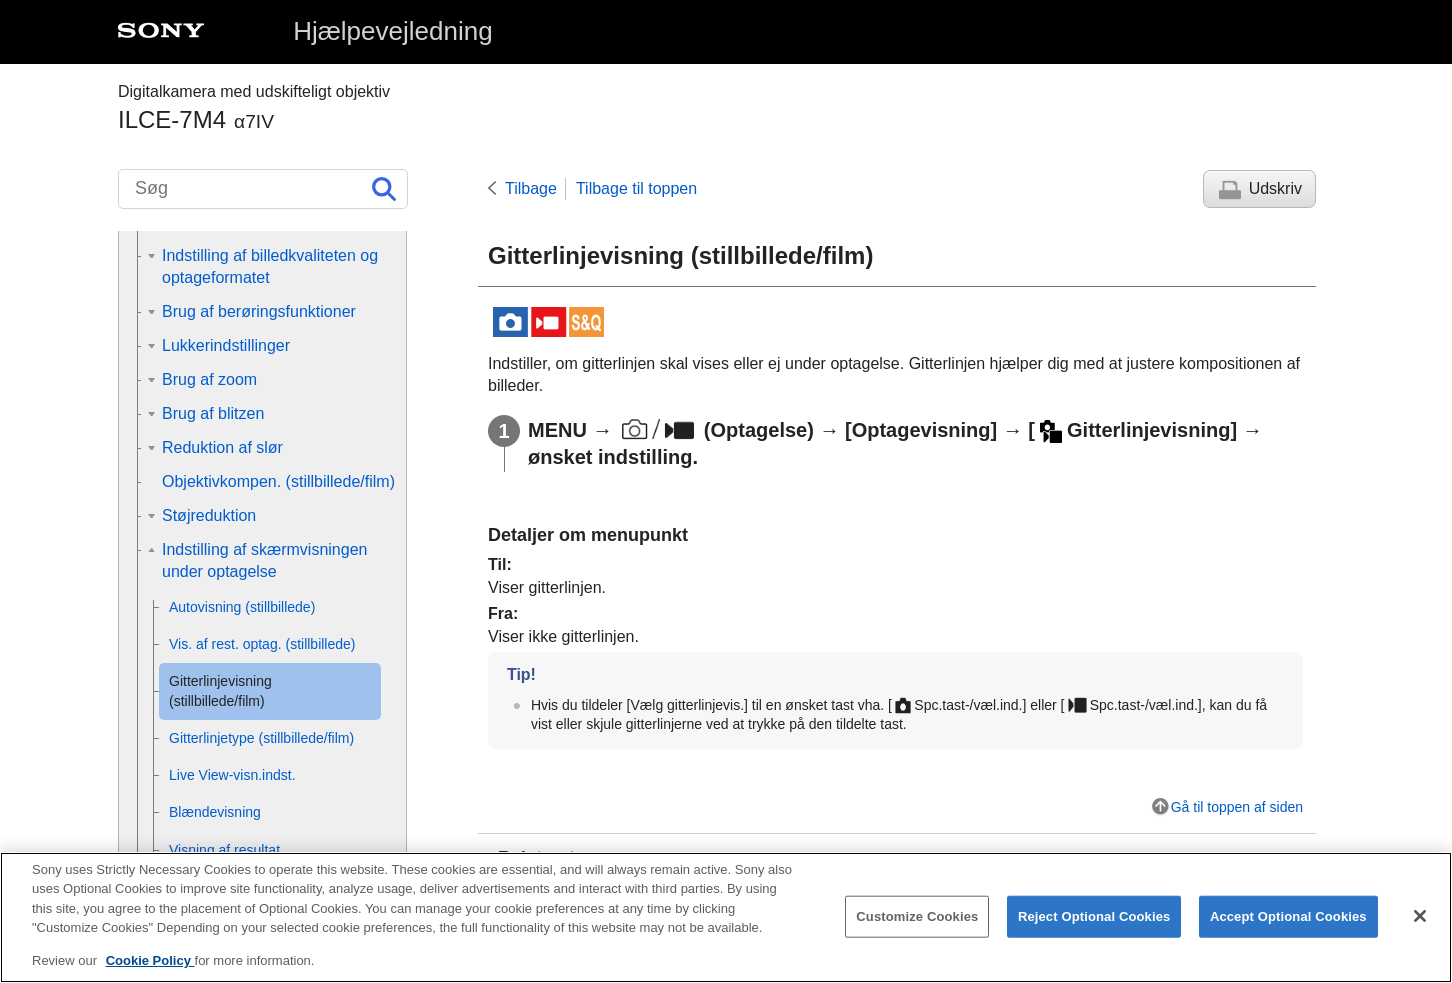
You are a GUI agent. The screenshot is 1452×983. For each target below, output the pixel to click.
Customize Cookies (917, 929)
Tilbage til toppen (636, 188)
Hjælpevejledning (392, 31)
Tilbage (531, 188)
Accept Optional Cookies (1288, 929)
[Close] (1420, 929)
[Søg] (263, 189)
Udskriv (1275, 188)
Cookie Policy (150, 974)
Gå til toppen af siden (1237, 807)
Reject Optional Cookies (1094, 929)
